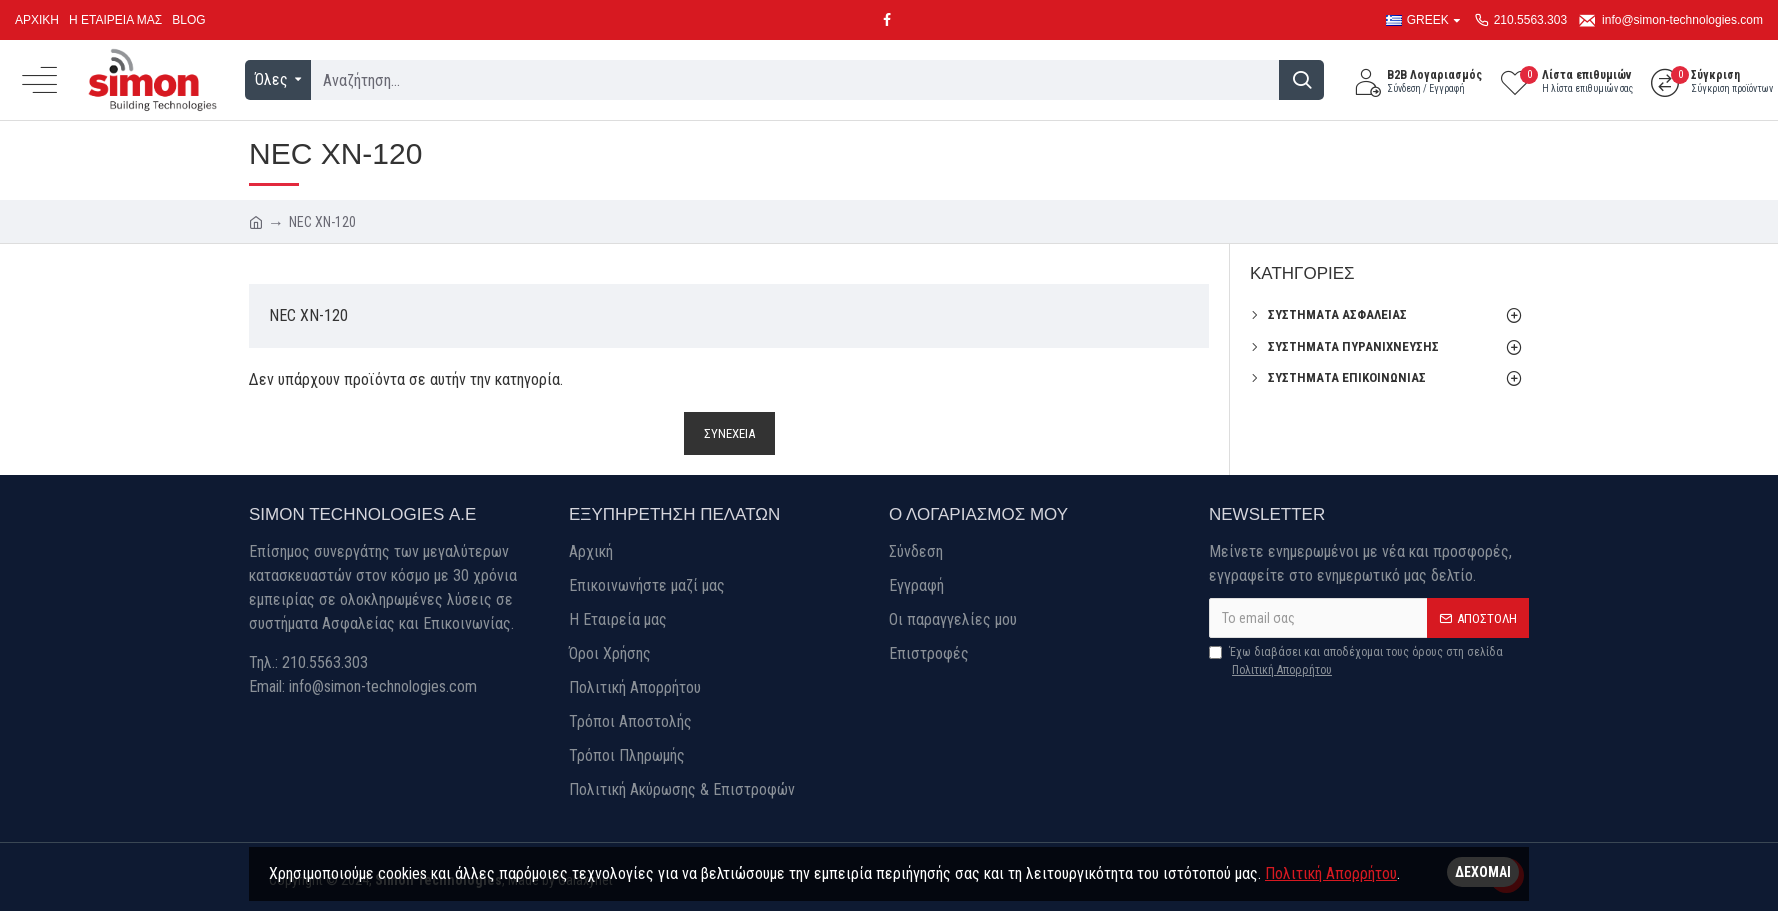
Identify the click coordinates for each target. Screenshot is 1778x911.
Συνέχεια (729, 433)
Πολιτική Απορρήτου (1331, 873)
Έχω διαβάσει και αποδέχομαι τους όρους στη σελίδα (1356, 662)
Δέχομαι (1483, 872)
